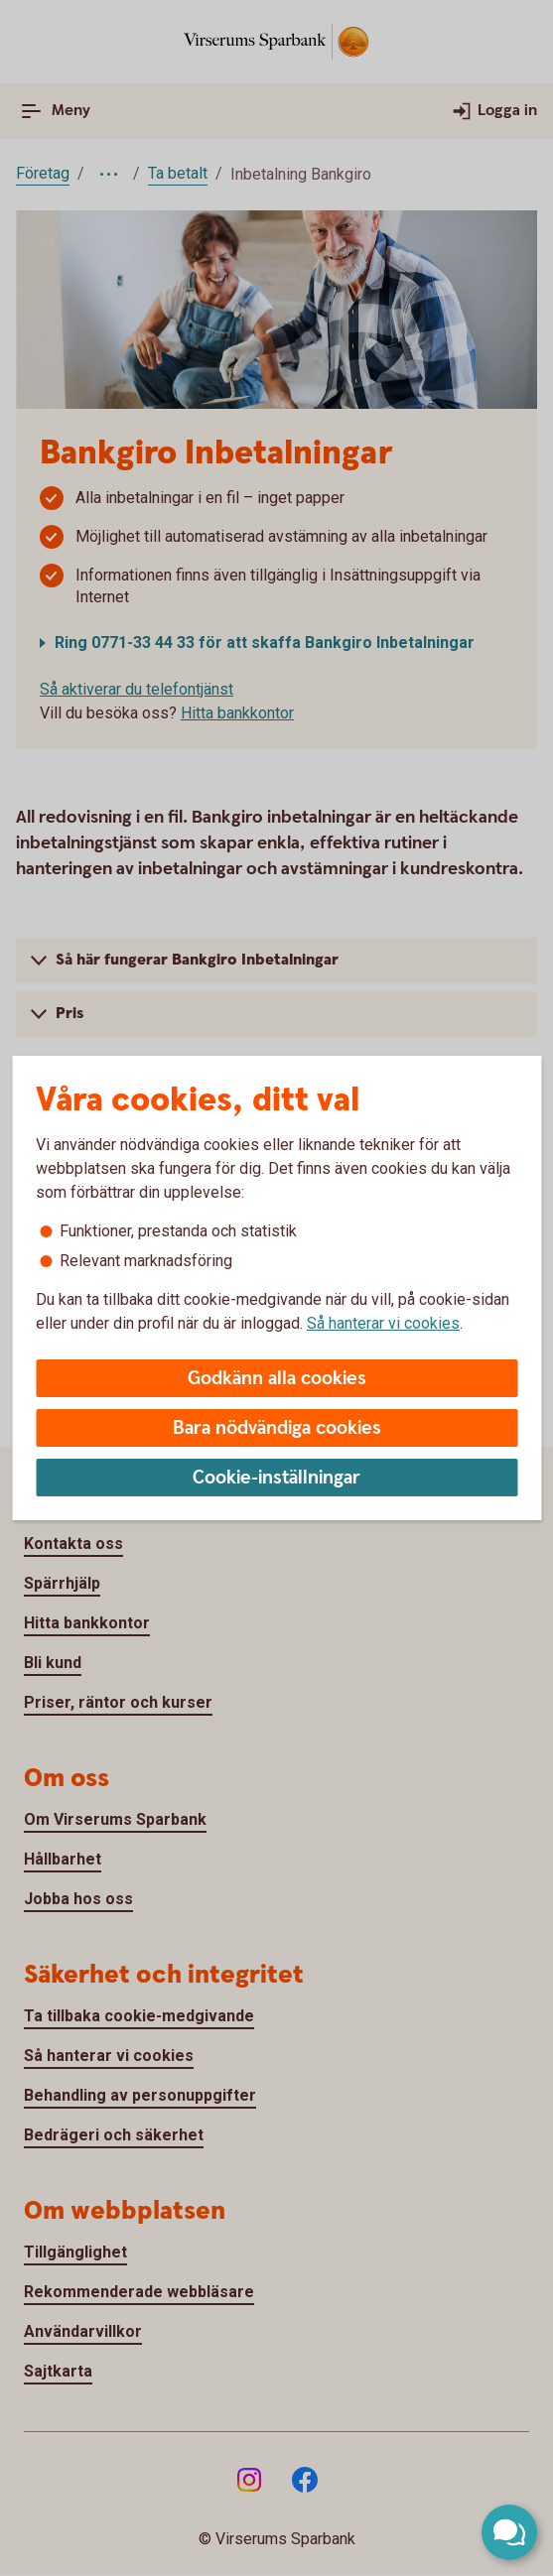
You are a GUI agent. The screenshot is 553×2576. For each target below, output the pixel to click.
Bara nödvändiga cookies (277, 1428)
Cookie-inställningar (276, 1478)
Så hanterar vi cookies (383, 1323)
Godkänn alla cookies (277, 1378)
